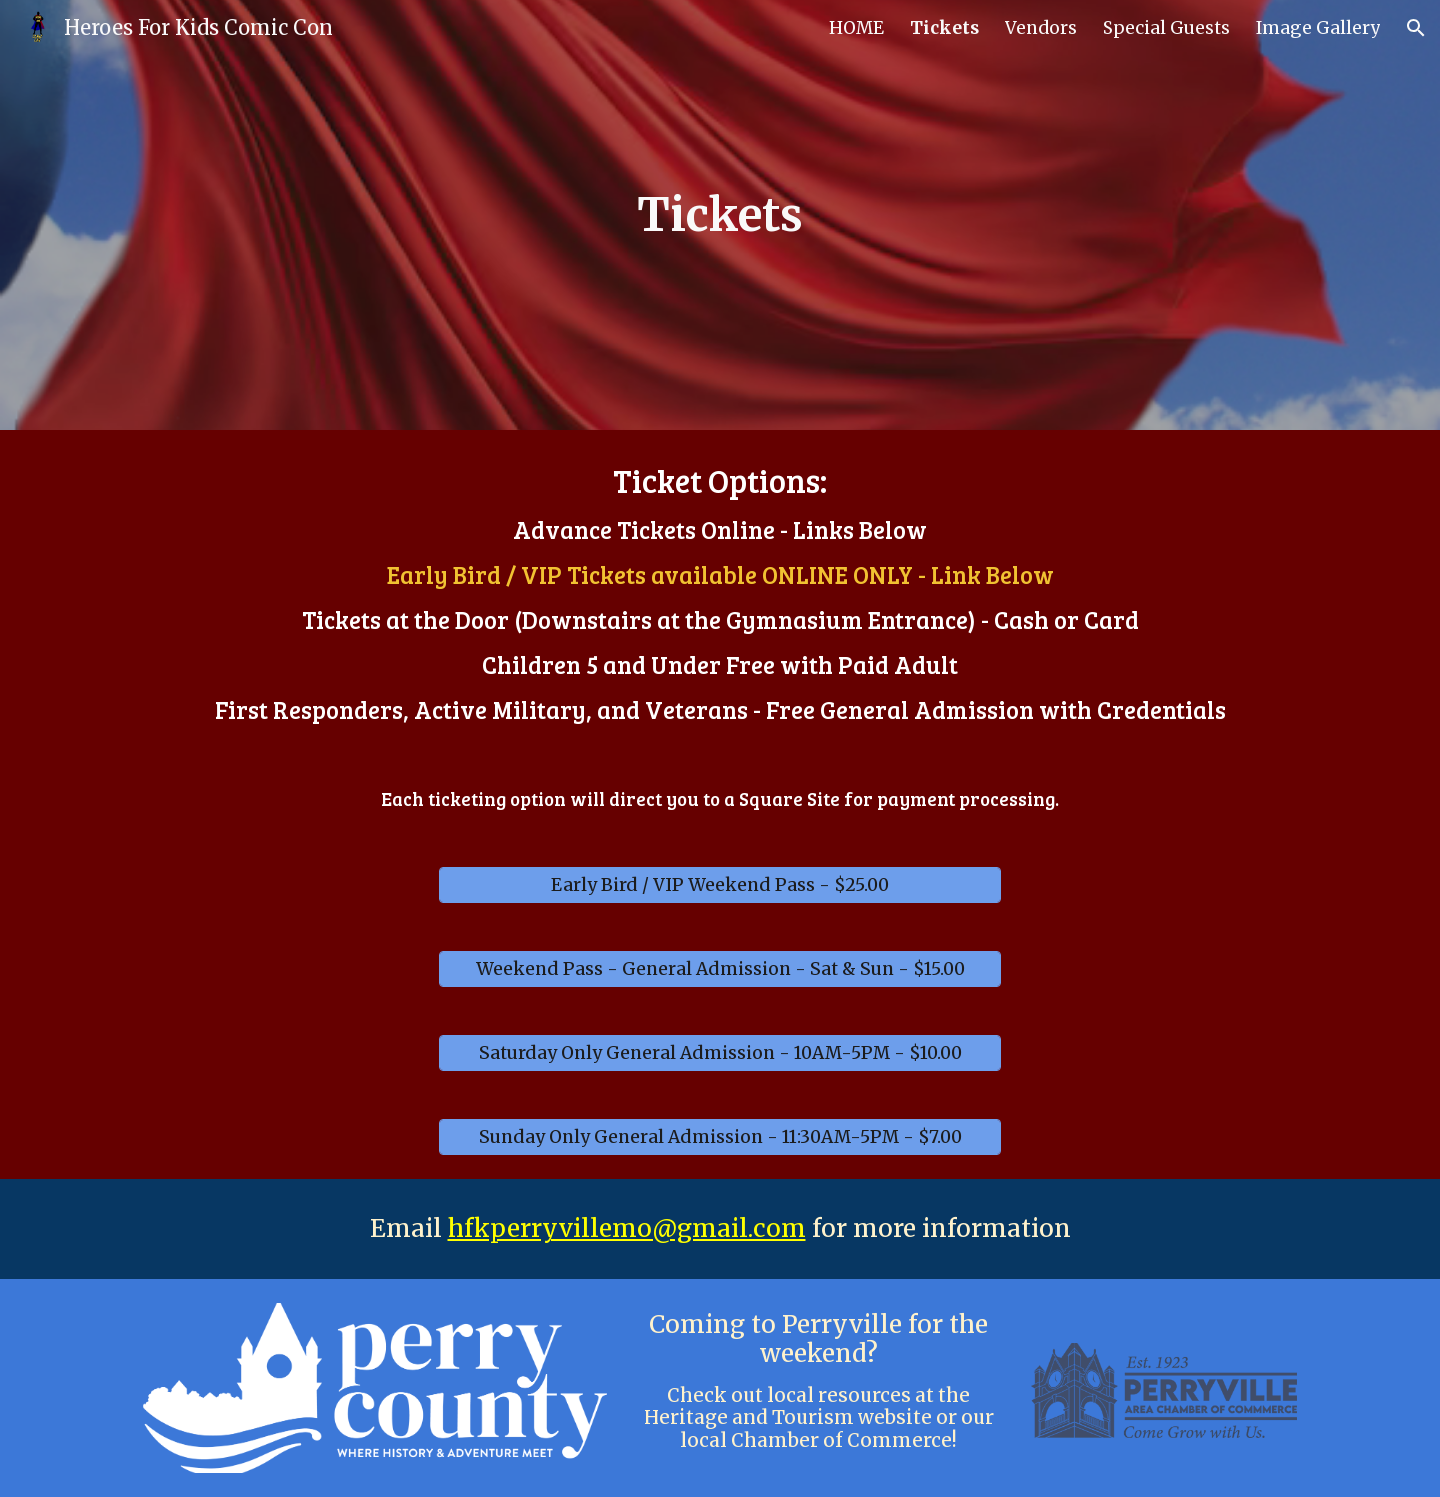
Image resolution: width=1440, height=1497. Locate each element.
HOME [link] (856, 28)
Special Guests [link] (1166, 28)
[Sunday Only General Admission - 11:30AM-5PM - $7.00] (720, 1137)
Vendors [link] (1041, 28)
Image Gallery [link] (1318, 28)
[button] (1416, 28)
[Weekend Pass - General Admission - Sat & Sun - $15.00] (720, 969)
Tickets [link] (944, 28)
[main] (720, 215)
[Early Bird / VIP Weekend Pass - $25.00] (720, 885)
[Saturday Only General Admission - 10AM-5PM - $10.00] (720, 1053)
